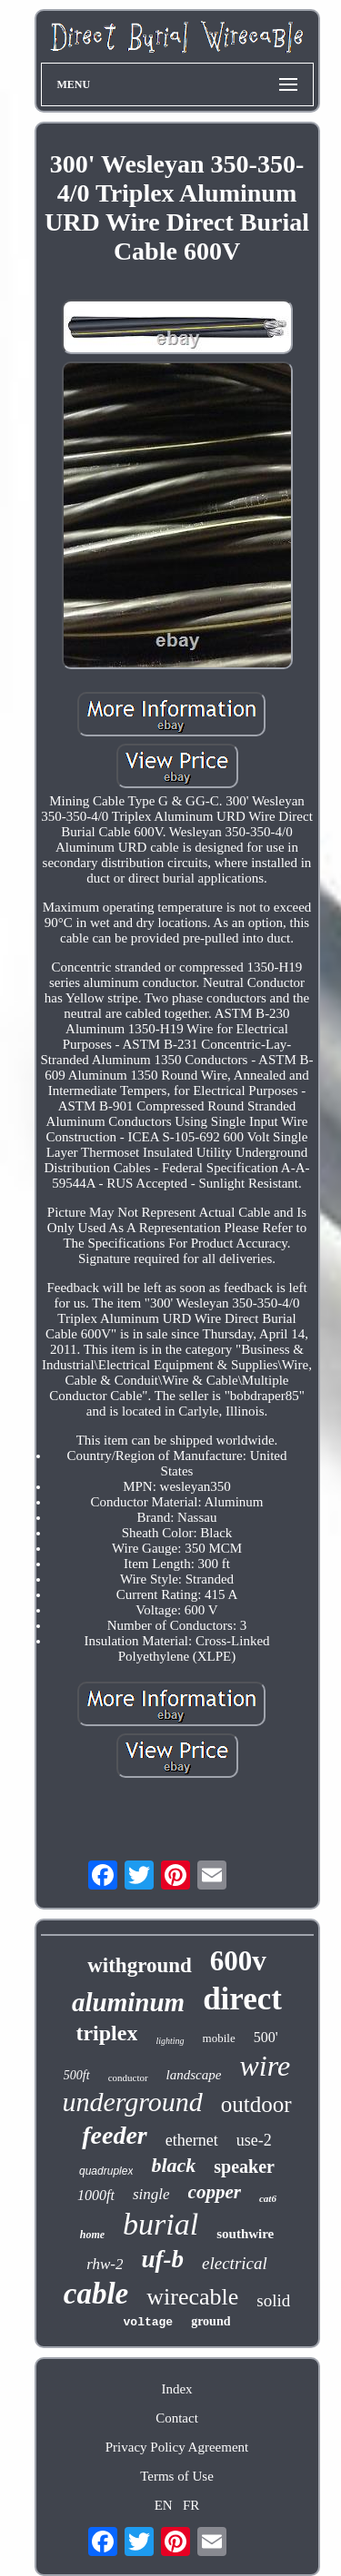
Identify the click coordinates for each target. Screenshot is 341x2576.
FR (191, 2505)
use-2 (254, 2140)
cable (96, 2293)
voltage (149, 2322)
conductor (128, 2077)
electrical (234, 2263)
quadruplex (106, 2171)
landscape (194, 2075)
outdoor (256, 2104)
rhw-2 (104, 2264)
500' (266, 2037)
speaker (244, 2166)
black (173, 2165)
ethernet (191, 2140)
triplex (106, 2033)
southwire (245, 2233)
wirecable (192, 2297)
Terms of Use (177, 2476)
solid (273, 2300)
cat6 (267, 2198)
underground (132, 2102)
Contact (176, 2418)
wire (264, 2065)
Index (176, 2389)
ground (210, 2321)
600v (238, 1961)
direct (242, 1999)
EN (164, 2505)
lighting (169, 2041)
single (151, 2194)
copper (214, 2192)
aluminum (128, 2002)
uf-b (163, 2259)
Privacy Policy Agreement (176, 2447)
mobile (219, 2038)
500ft (77, 2075)
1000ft (96, 2195)
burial (160, 2224)
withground (139, 1965)
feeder (114, 2135)
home (92, 2234)
